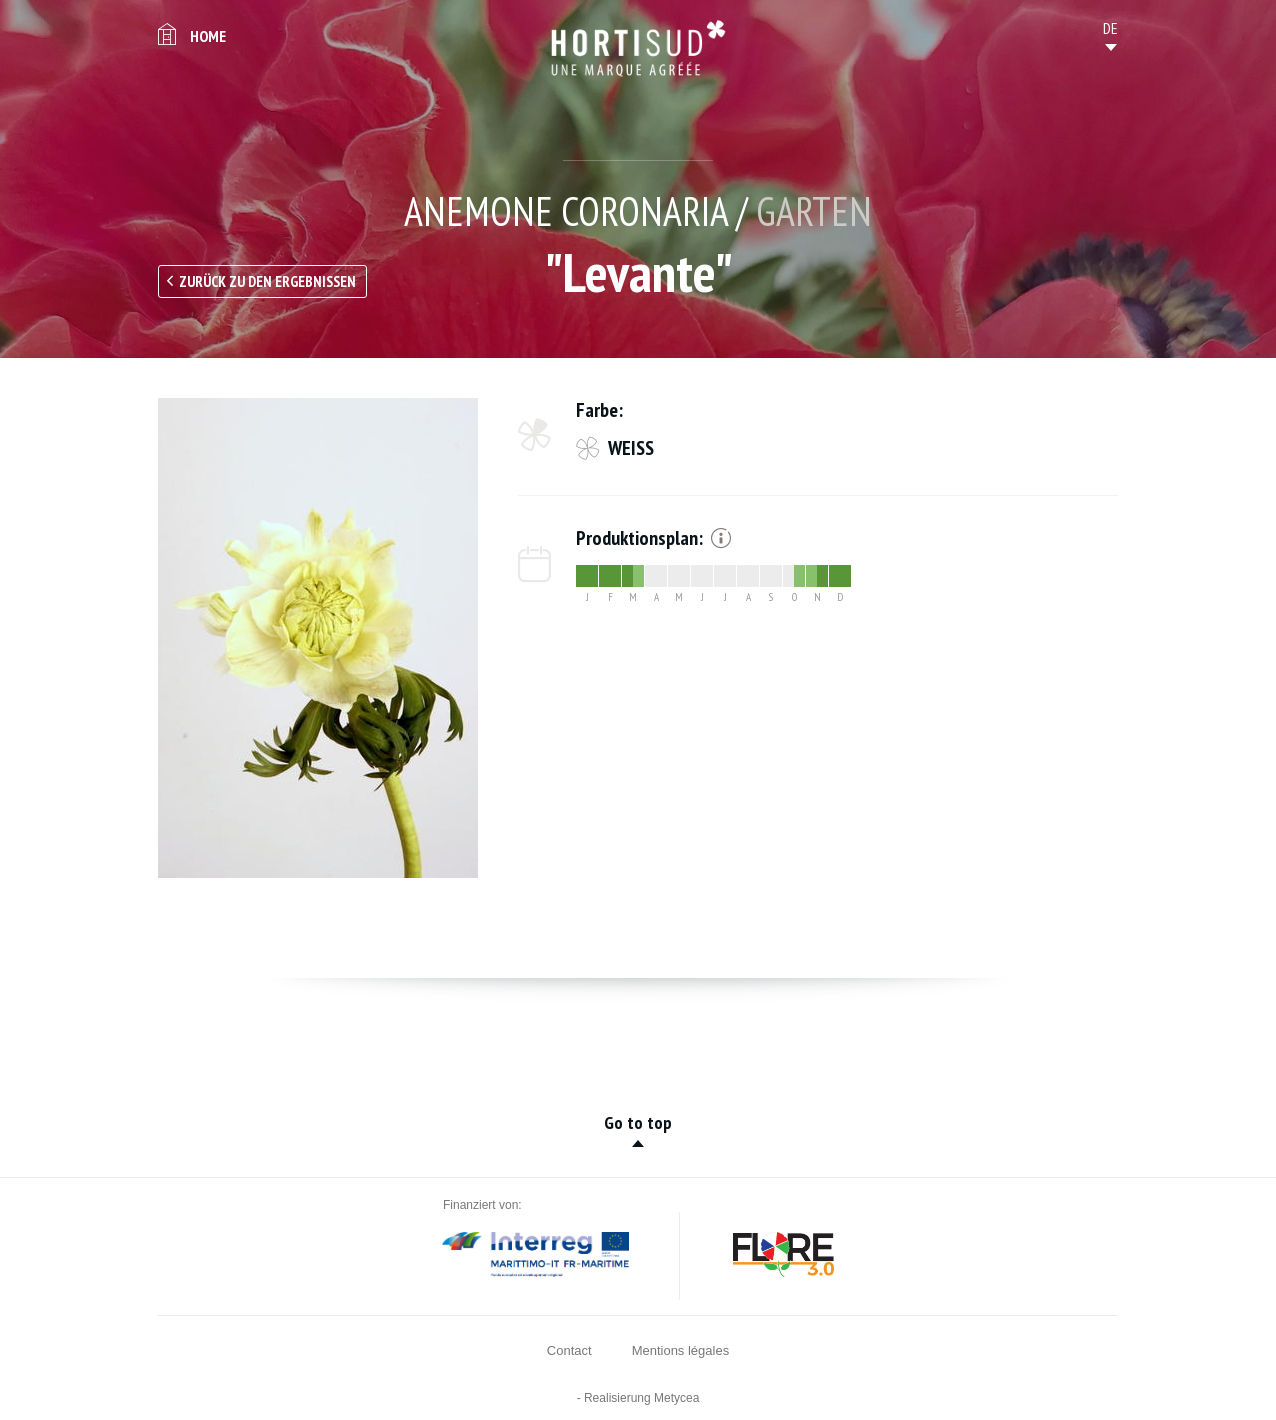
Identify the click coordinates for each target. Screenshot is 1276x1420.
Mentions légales (681, 1350)
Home (208, 36)
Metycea (676, 1398)
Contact (569, 1350)
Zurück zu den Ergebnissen (267, 281)
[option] (318, 638)
